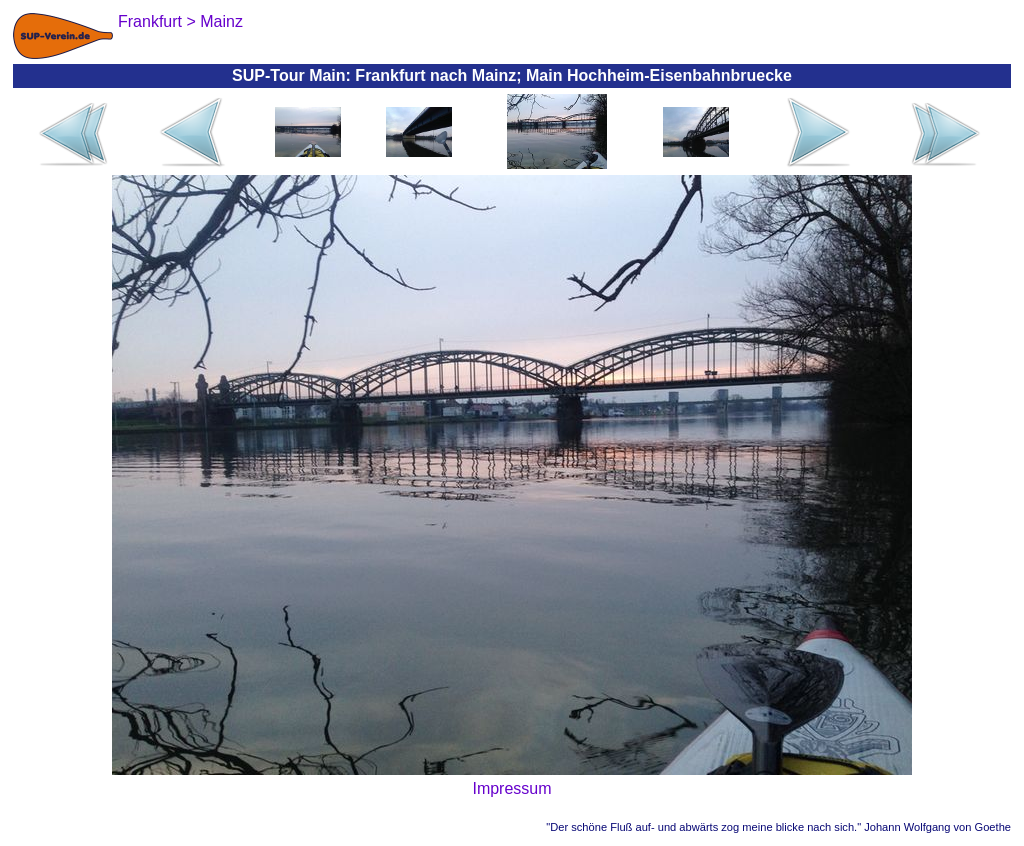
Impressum (511, 788)
